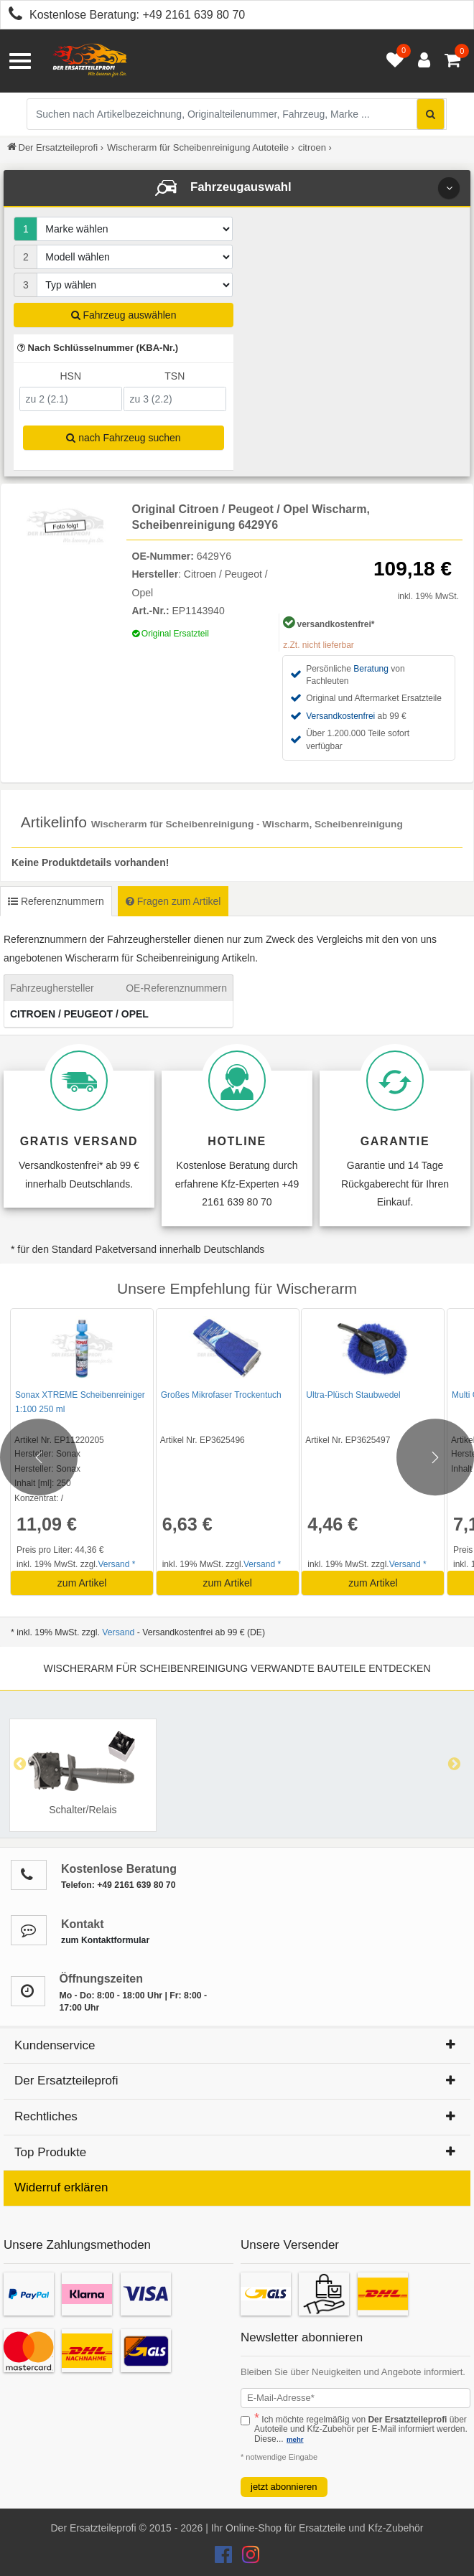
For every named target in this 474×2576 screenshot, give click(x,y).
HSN (70, 376)
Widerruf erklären (61, 2187)
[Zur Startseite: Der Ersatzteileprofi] (90, 61)
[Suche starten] (431, 114)
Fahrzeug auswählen (124, 315)
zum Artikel (81, 1583)
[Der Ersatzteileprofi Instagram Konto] (247, 2558)
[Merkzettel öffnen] (391, 61)
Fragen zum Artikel (173, 901)
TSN (174, 376)
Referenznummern (56, 901)
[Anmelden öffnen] (420, 61)
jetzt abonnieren (284, 2486)
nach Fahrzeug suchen (123, 437)
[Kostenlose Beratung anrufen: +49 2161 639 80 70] (11, 16)
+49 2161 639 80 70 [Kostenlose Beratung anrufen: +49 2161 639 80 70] (193, 15)
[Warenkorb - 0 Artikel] (452, 61)
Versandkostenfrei (340, 716)
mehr (295, 2439)
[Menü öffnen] (20, 61)
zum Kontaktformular (105, 1940)
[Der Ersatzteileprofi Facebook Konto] (225, 2558)
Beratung (371, 669)
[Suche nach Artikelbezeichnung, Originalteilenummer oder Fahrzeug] (237, 114)
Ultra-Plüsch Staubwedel (353, 1395)
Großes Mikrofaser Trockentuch (221, 1395)
